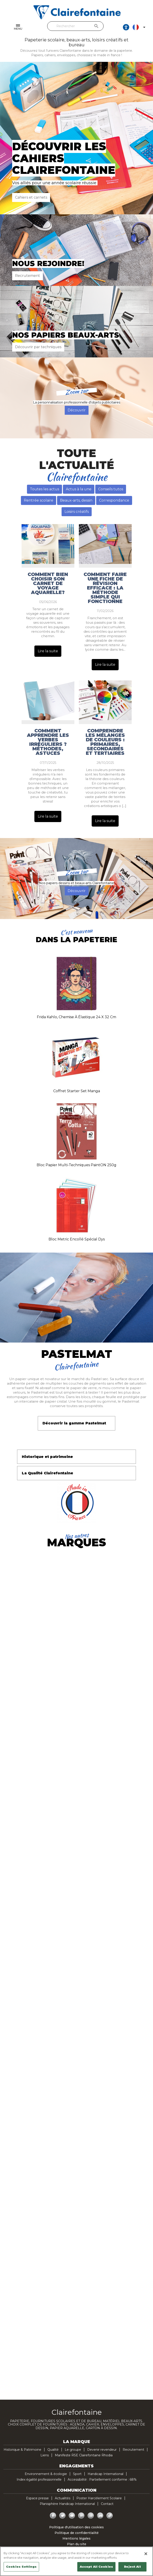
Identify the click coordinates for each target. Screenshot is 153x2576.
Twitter (62, 2515)
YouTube (71, 2515)
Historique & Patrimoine (22, 2450)
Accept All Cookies (96, 2566)
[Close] (146, 2554)
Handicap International (105, 2474)
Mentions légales (76, 2538)
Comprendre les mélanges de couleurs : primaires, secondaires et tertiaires (105, 742)
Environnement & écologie (46, 2474)
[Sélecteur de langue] (140, 27)
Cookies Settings (21, 2566)
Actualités (62, 2498)
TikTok (109, 2515)
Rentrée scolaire (38, 500)
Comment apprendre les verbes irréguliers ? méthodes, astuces (48, 742)
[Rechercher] (75, 26)
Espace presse (37, 2498)
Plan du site (76, 2544)
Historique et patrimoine (47, 1457)
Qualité (53, 2450)
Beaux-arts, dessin (76, 500)
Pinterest (81, 2515)
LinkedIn (100, 2515)
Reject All (132, 2566)
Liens (44, 2455)
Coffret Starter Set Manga (76, 1091)
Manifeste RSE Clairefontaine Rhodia (84, 2455)
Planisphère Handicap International (67, 2504)
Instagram (90, 2515)
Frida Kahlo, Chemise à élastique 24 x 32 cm (76, 1017)
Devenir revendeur (102, 2450)
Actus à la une (78, 489)
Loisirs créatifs (76, 511)
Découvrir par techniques (38, 347)
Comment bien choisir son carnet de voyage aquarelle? (48, 583)
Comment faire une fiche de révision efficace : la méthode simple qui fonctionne (105, 588)
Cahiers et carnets (31, 197)
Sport (77, 2474)
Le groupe (73, 2450)
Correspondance (114, 500)
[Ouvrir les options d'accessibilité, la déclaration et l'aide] (126, 27)
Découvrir (77, 410)
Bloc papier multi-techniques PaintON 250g (76, 1165)
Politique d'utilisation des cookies (76, 2527)
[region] (76, 2561)
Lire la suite (48, 651)
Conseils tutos (110, 489)
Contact (107, 2504)
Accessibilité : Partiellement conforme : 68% (102, 2479)
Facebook (53, 2515)
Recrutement (27, 276)
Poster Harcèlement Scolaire (99, 2498)
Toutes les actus (44, 489)
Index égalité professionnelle (39, 2479)
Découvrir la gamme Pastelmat (74, 1423)
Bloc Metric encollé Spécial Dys (77, 1239)
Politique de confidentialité (77, 2533)
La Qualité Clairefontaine (47, 1473)
